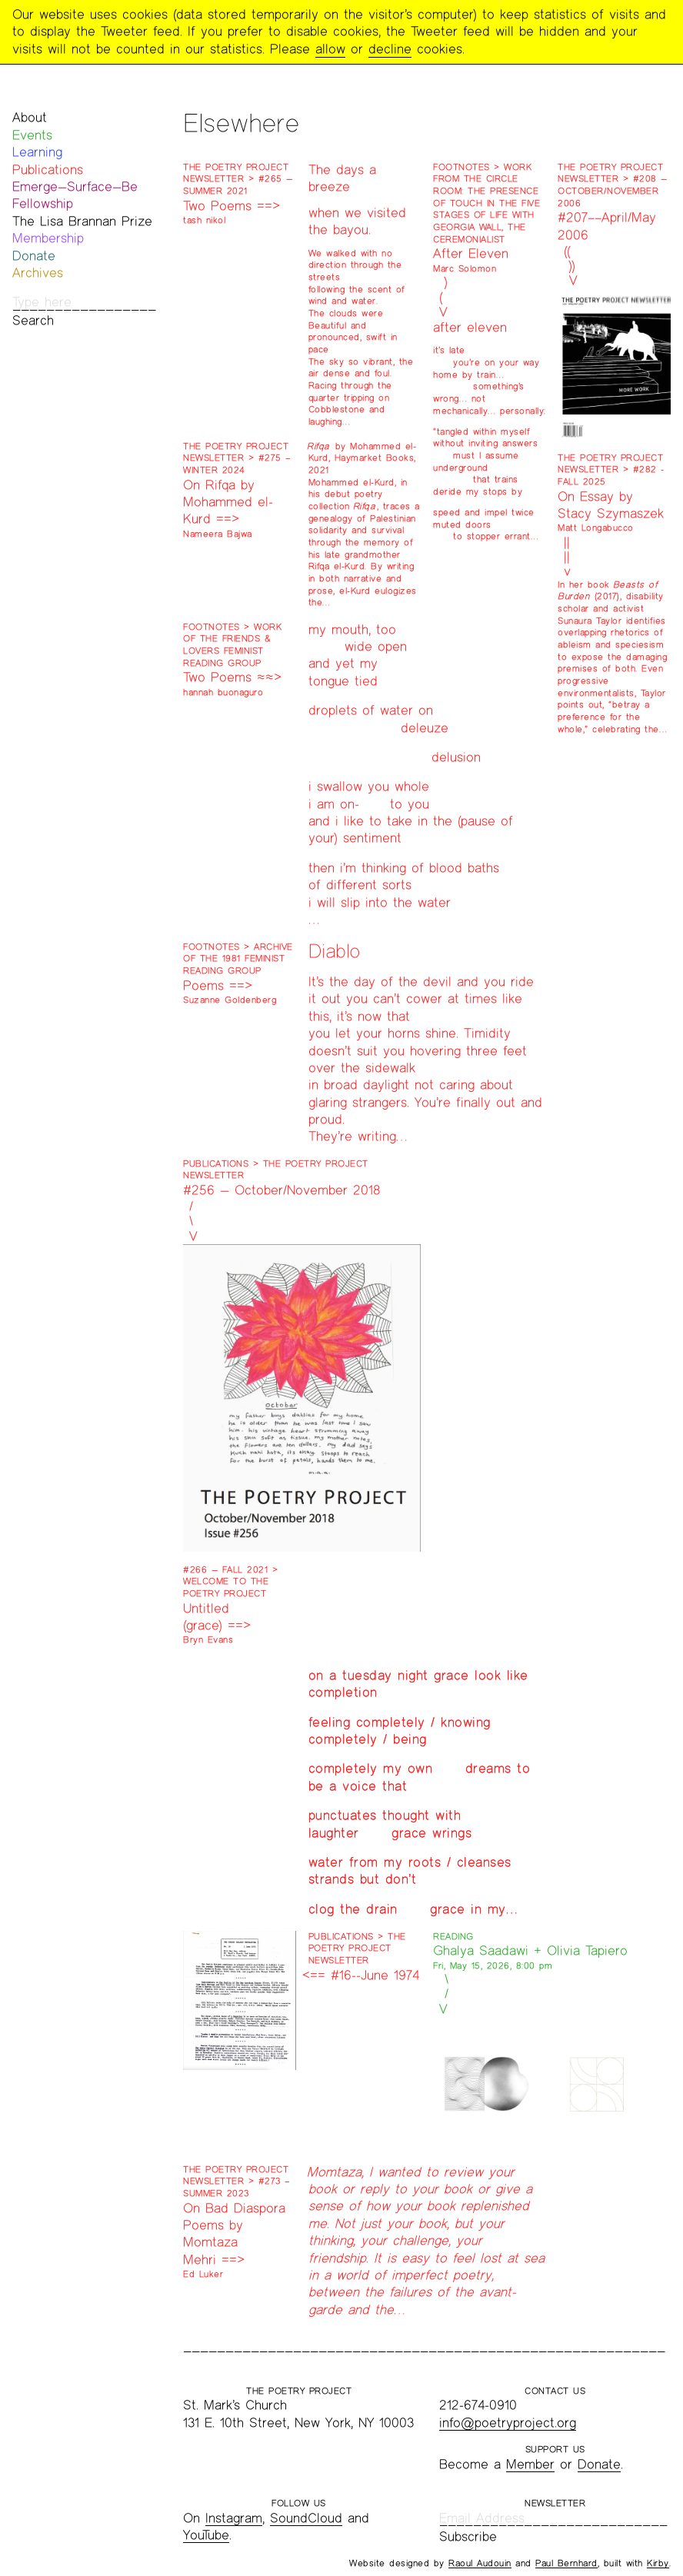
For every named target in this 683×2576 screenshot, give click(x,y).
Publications (47, 169)
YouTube (206, 2535)
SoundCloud (306, 2518)
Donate (33, 256)
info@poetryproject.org (507, 2423)
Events (32, 135)
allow (330, 49)
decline (389, 49)
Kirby (658, 2563)
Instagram (233, 2518)
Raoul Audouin (479, 2563)
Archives (37, 273)
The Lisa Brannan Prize (82, 221)
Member (530, 2464)
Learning (37, 152)
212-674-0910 (478, 2405)
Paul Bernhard (566, 2563)
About (29, 117)
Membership (48, 238)
